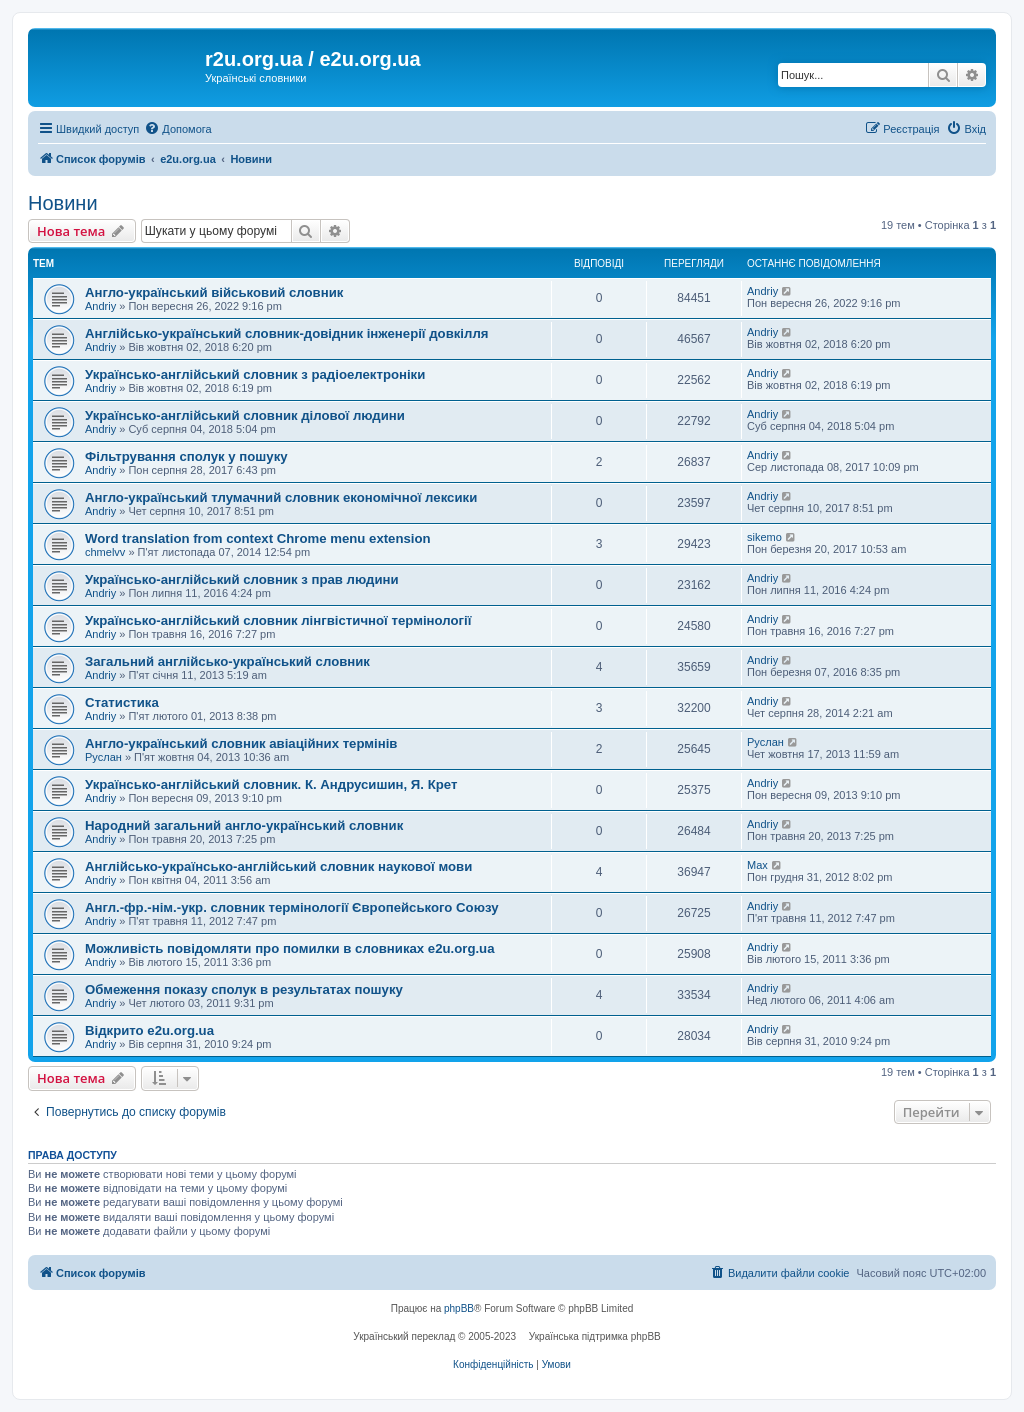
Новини (63, 203)
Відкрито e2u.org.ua (149, 1030)
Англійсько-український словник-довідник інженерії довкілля (286, 333)
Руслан (103, 757)
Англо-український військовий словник (214, 292)
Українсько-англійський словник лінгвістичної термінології (278, 620)
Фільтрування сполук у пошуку (186, 456)
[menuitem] (177, 129)
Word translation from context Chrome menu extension (258, 538)
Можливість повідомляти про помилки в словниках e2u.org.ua (290, 948)
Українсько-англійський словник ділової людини (245, 415)
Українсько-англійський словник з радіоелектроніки (255, 374)
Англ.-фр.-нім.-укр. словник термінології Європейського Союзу (291, 907)
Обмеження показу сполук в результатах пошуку (244, 989)
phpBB (459, 1308)
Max (757, 865)
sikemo (764, 537)
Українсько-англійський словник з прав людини (242, 579)
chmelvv (105, 552)
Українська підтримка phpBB (595, 1336)
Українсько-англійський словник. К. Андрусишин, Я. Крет (271, 784)
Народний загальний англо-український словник (244, 825)
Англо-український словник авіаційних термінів (241, 743)
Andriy (100, 306)
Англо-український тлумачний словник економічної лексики (281, 497)
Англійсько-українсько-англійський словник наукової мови (278, 866)
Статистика (122, 702)
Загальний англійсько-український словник (227, 661)
